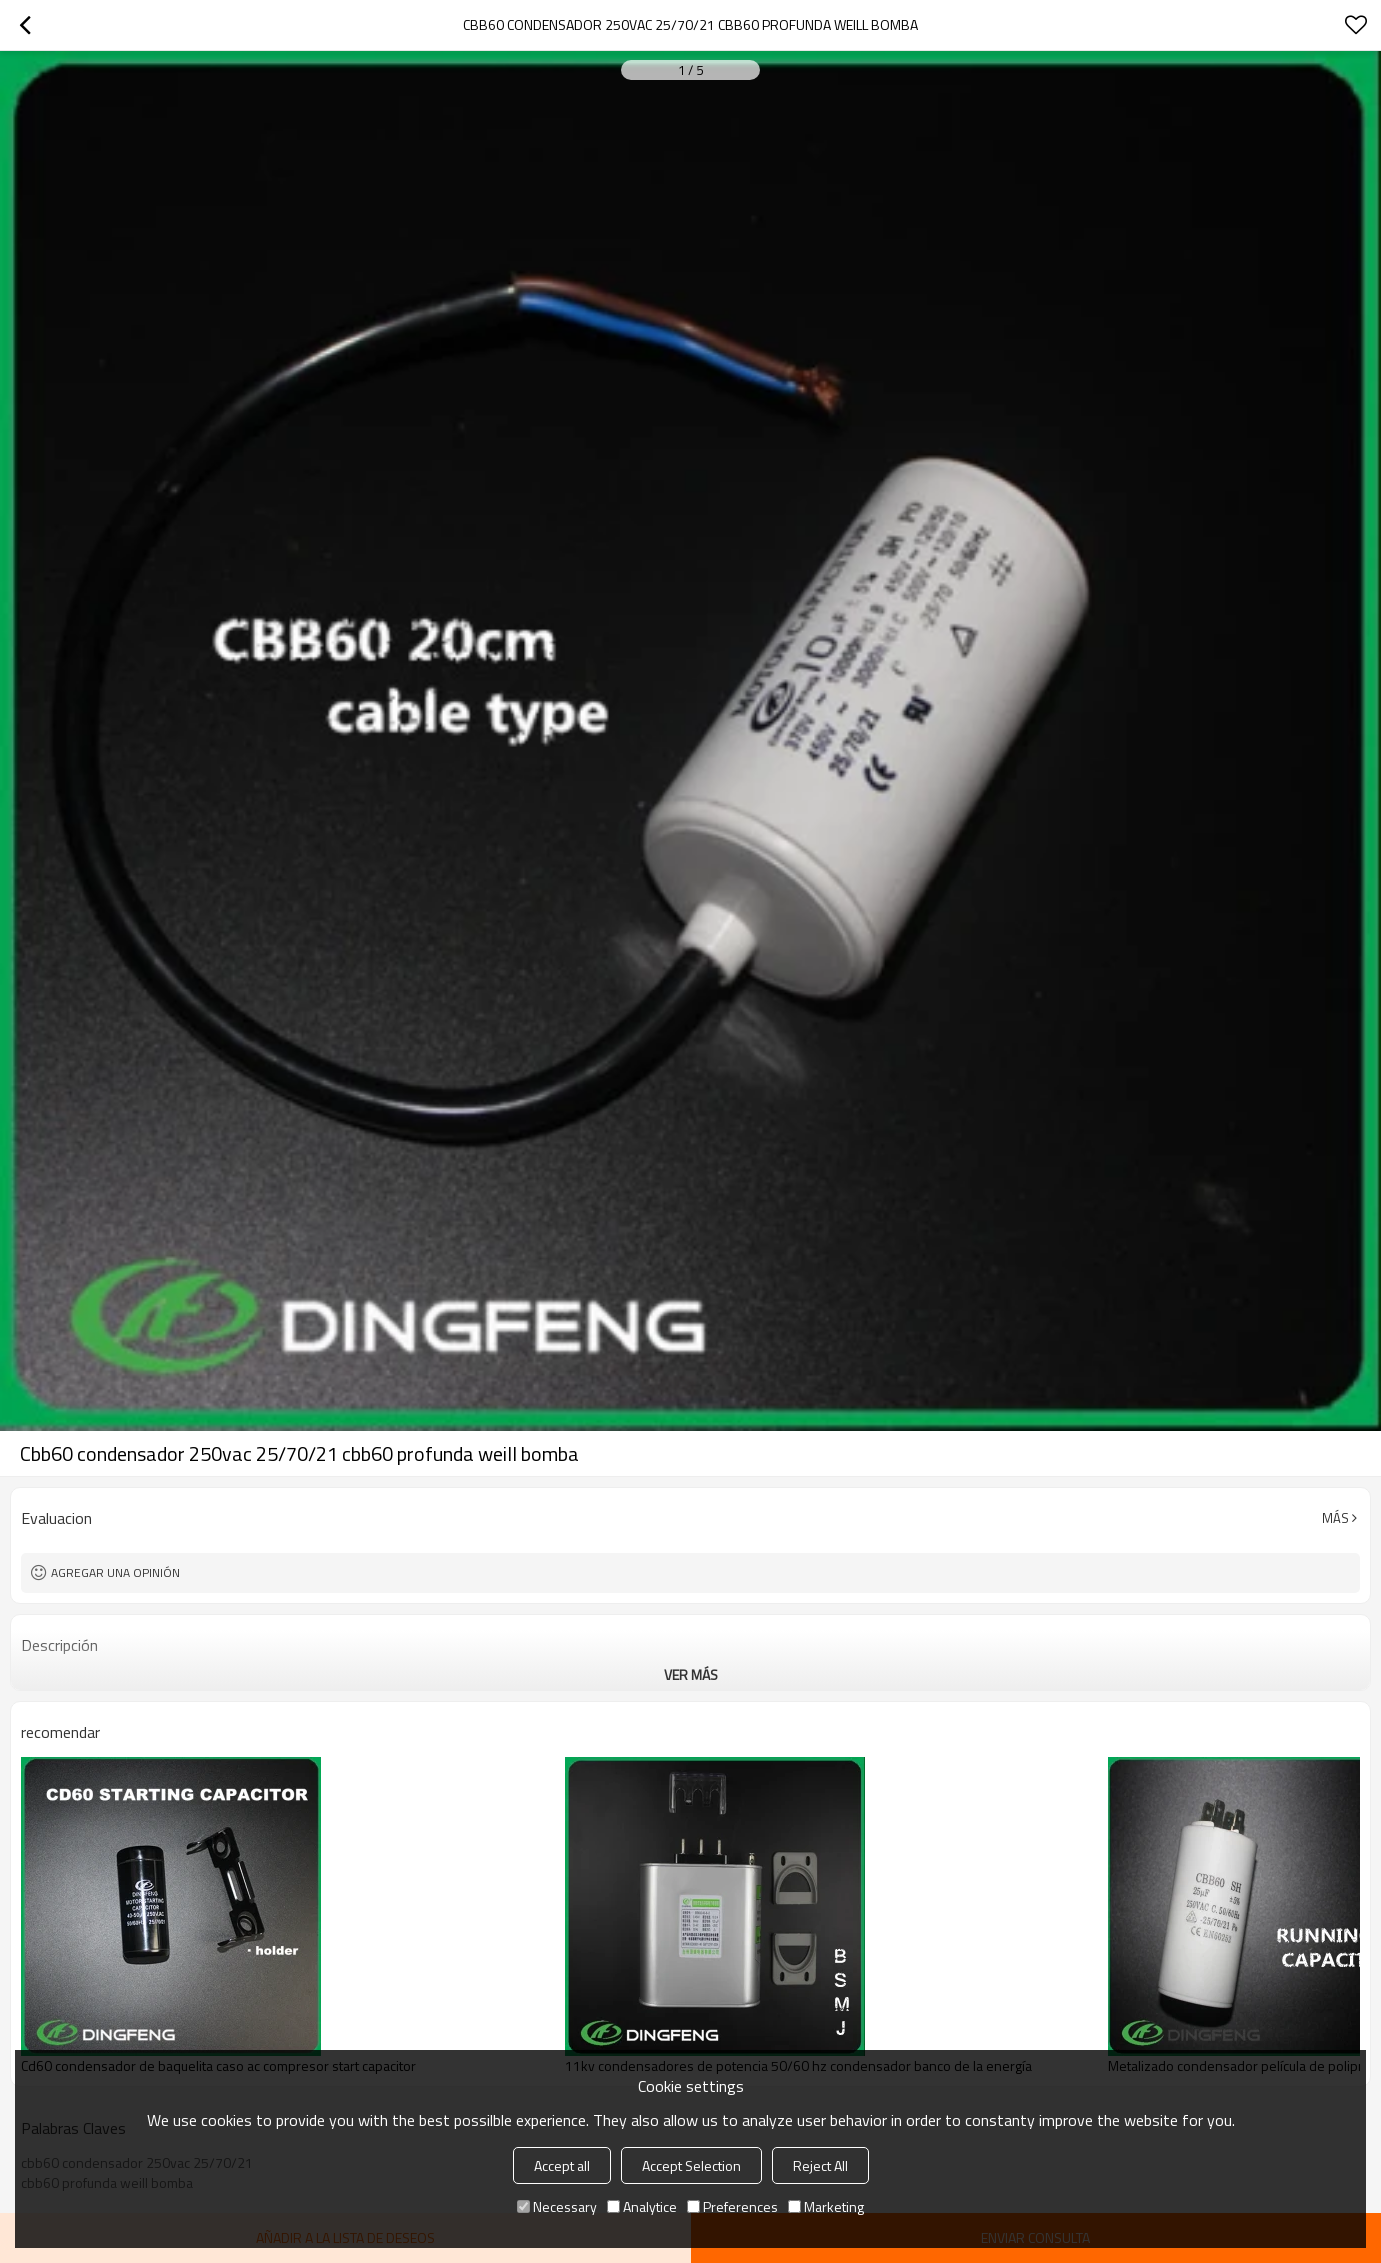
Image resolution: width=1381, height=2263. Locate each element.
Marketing (826, 2206)
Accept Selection (691, 2165)
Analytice (642, 2206)
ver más (691, 1674)
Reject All (820, 2165)
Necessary (557, 2206)
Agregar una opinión (115, 1572)
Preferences (732, 2206)
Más (1335, 1518)
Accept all (562, 2165)
